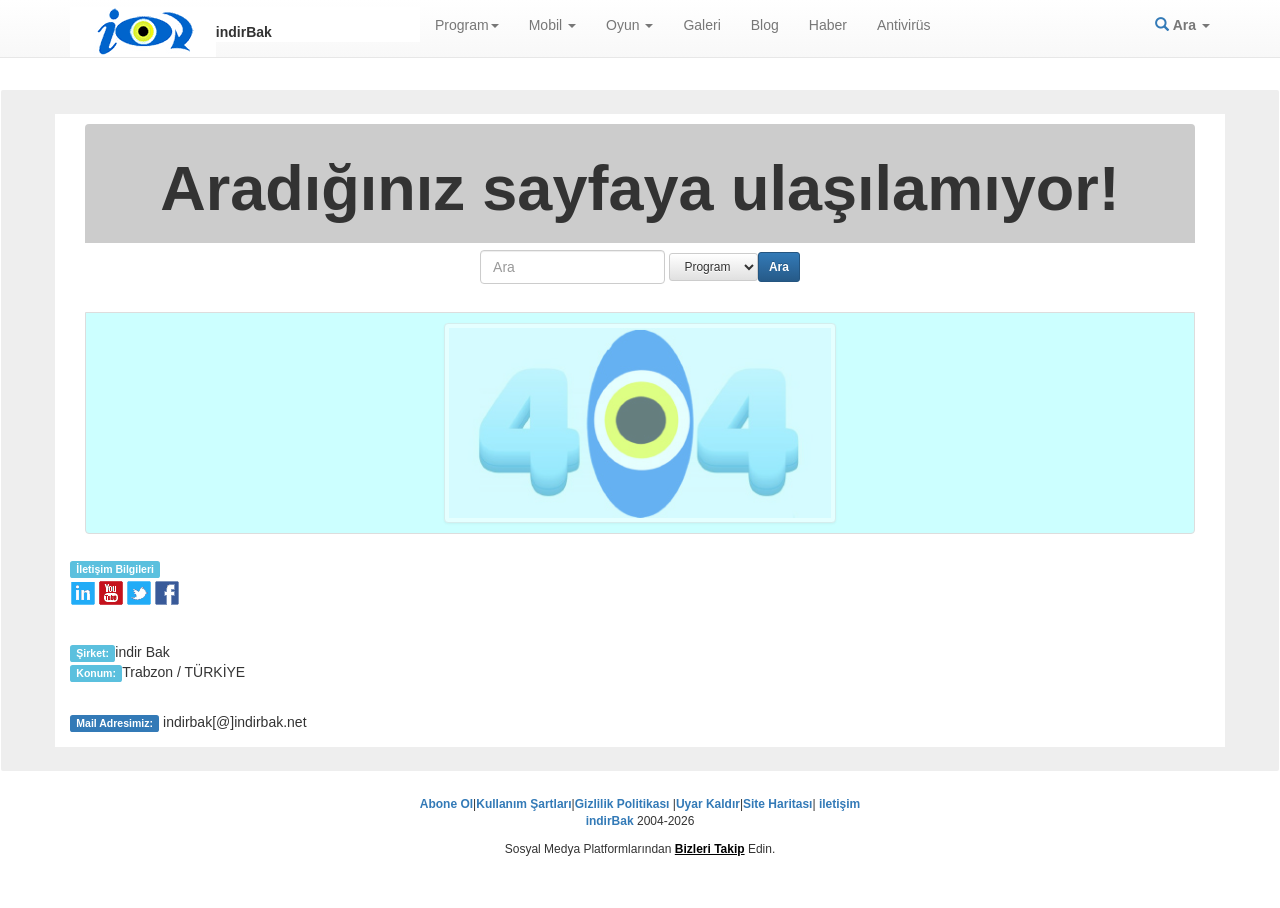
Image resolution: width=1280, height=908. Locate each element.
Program (467, 25)
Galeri (701, 25)
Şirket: (92, 653)
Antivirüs (904, 25)
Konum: (96, 673)
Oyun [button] (629, 25)
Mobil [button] (552, 25)
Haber (828, 25)
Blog (765, 25)
